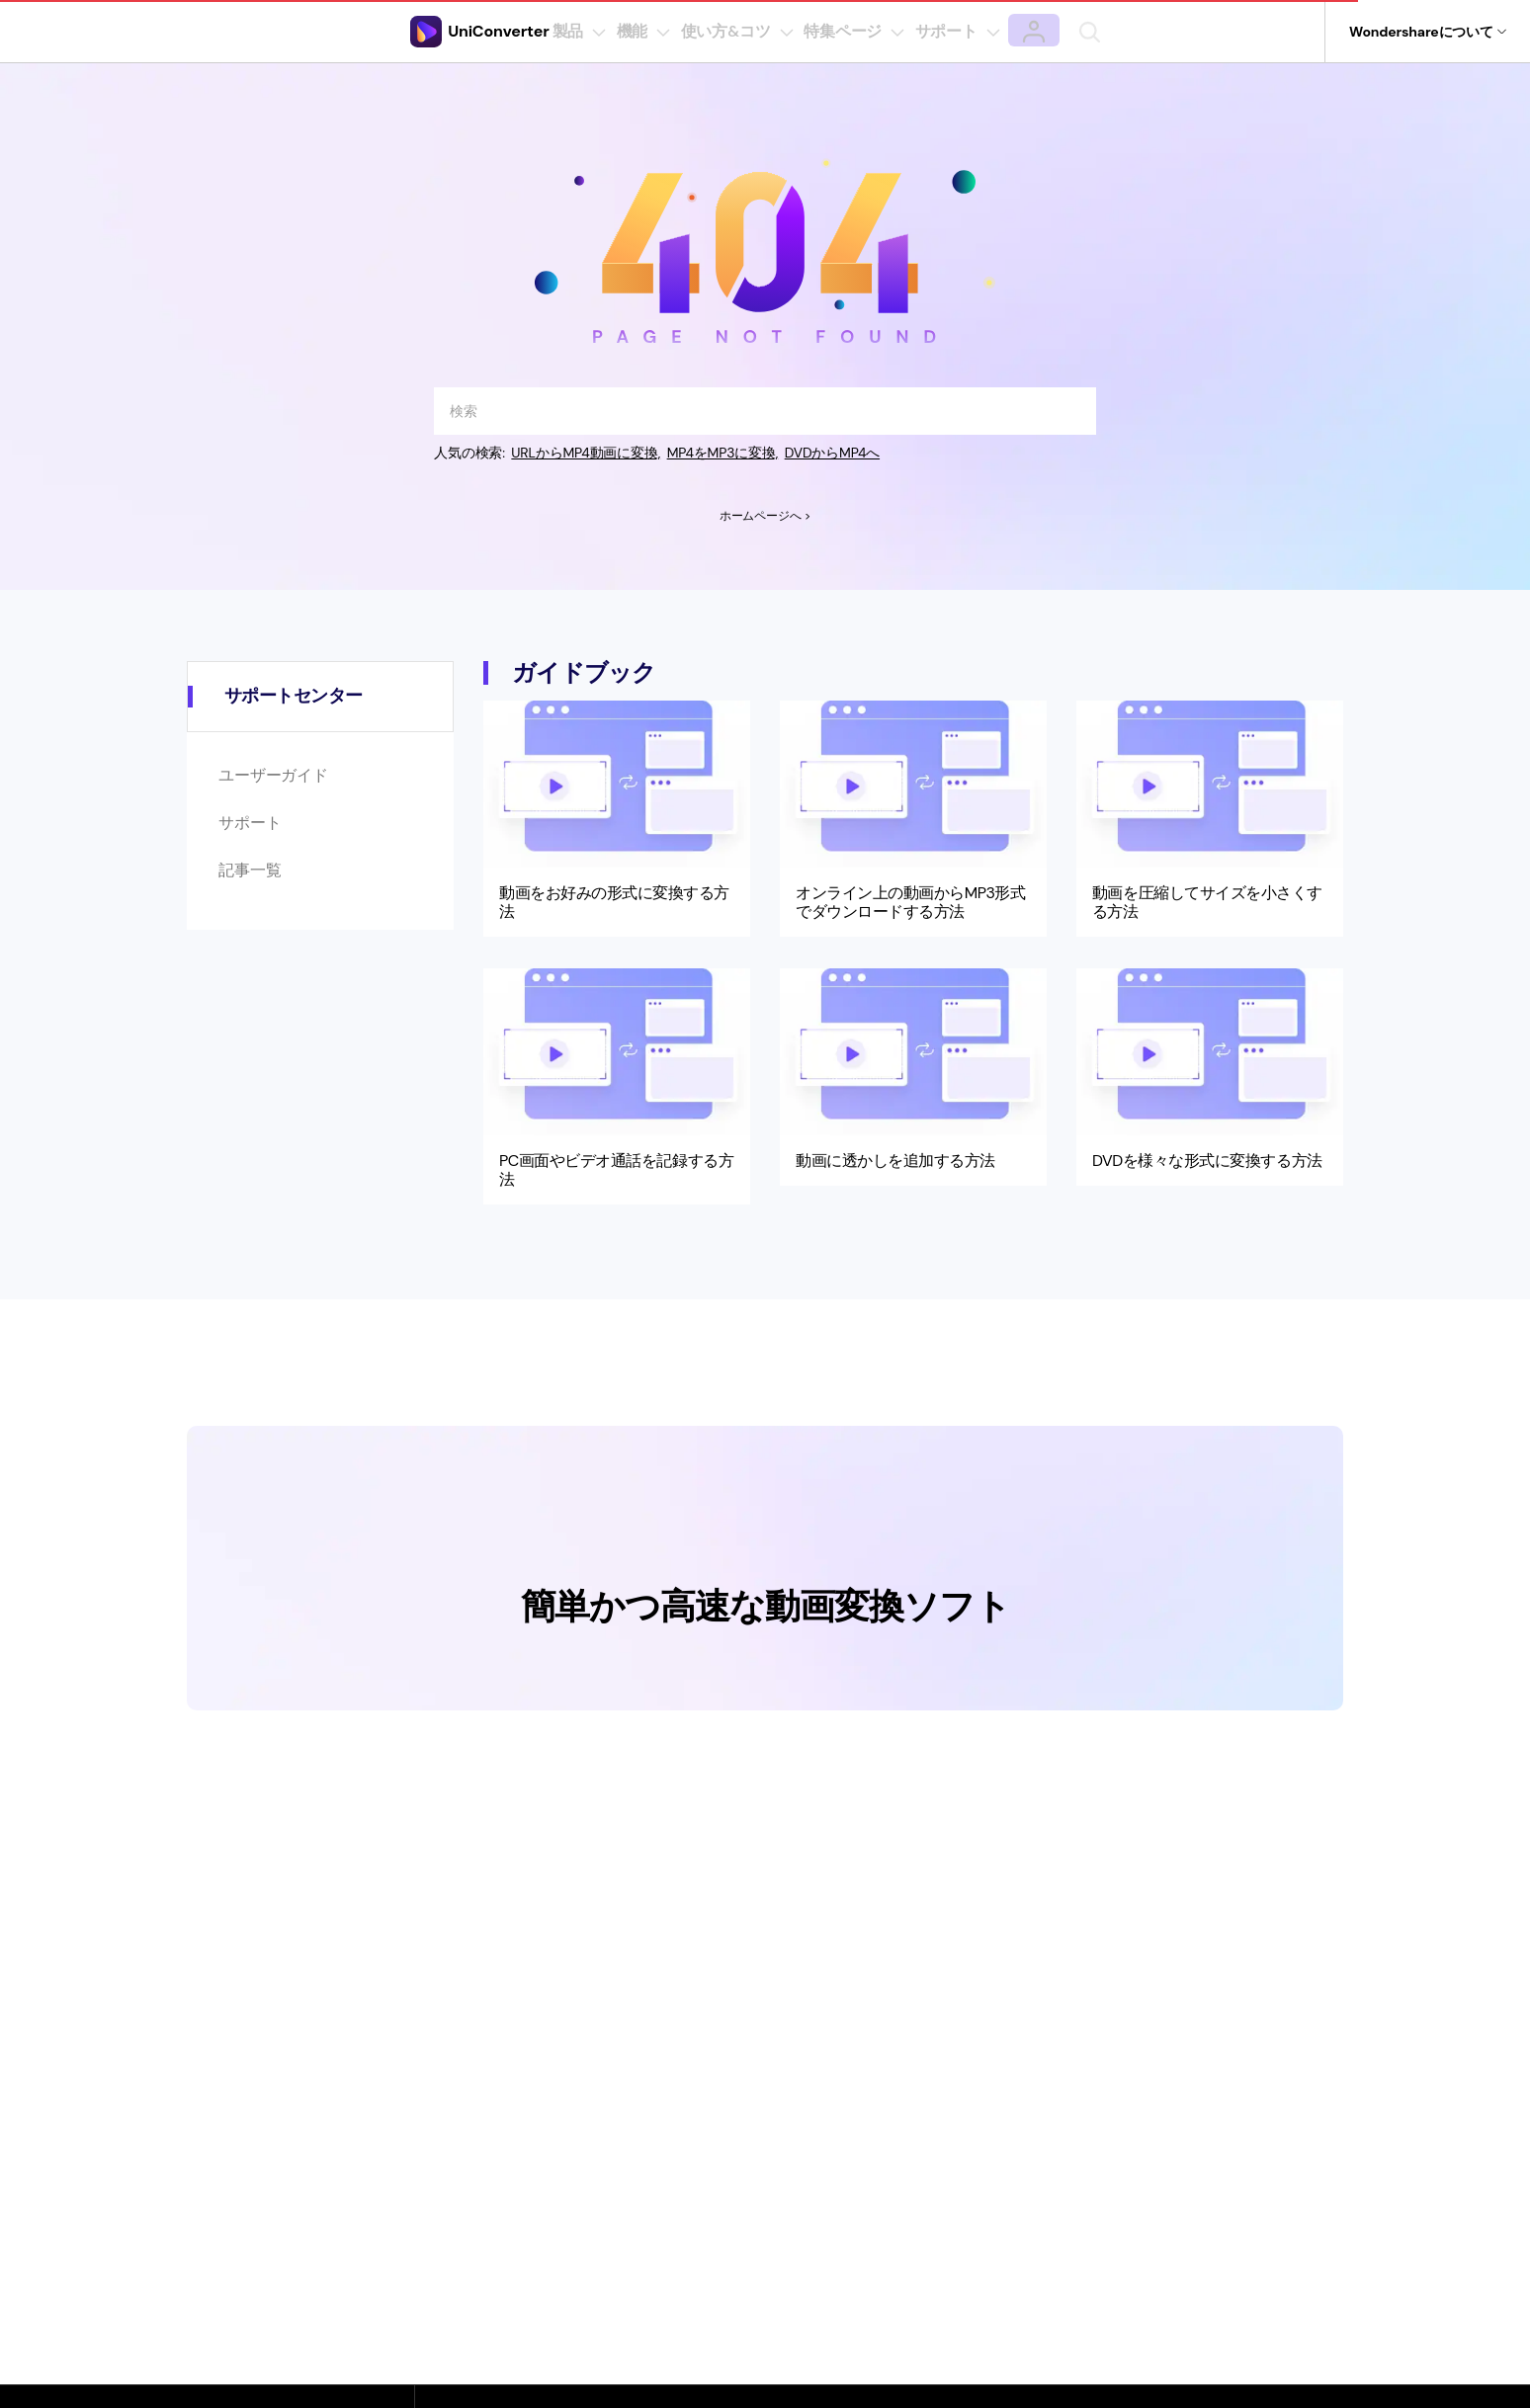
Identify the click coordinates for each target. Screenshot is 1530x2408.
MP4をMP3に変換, (726, 452)
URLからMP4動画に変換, (587, 452)
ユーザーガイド (273, 775)
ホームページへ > (765, 516)
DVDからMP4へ (836, 452)
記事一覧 (249, 870)
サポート (249, 822)
